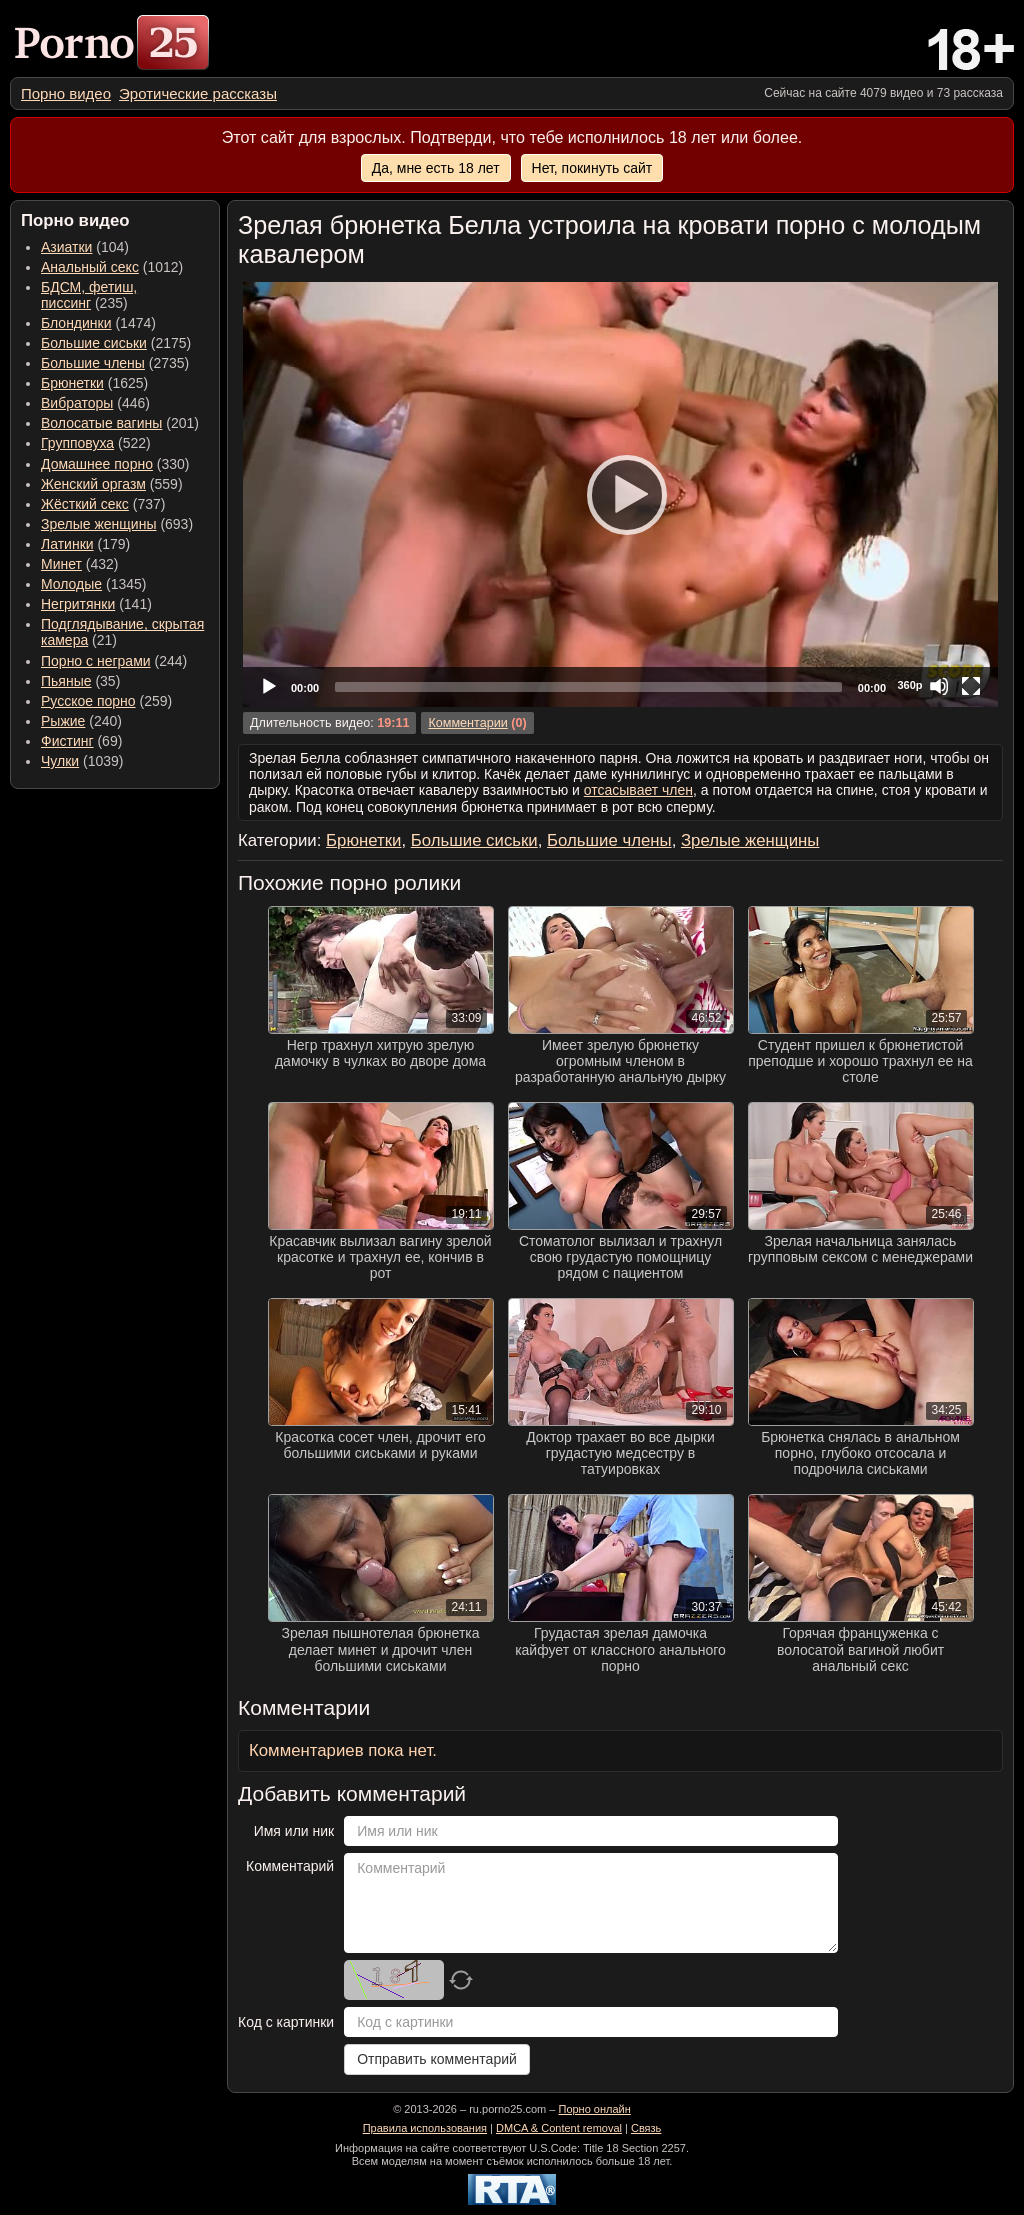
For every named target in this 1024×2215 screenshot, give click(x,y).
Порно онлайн (594, 2109)
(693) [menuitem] (117, 524)
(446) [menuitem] (95, 403)
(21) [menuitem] (122, 632)
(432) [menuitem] (80, 564)
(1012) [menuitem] (112, 267)
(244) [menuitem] (114, 661)
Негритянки (78, 604)
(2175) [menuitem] (116, 343)
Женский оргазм (93, 484)
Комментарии (467, 723)
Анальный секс (90, 267)
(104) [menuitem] (85, 247)
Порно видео (66, 93)
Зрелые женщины (99, 524)
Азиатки (66, 247)
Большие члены (93, 363)
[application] (620, 494)
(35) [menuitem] (80, 681)
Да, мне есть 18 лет (436, 168)
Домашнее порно (97, 464)
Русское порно (88, 701)
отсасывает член (638, 790)
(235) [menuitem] (89, 295)
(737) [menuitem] (103, 504)
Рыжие (63, 721)
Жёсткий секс (85, 504)
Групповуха (77, 443)
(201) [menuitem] (120, 423)
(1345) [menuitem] (93, 584)
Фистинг (67, 741)
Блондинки (76, 323)
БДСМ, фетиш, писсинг (89, 295)
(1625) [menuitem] (94, 383)
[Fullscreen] (971, 686)
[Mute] (939, 686)
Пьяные (66, 681)
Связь (646, 2128)
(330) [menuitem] (115, 464)
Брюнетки (72, 383)
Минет (61, 564)
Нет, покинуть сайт (592, 168)
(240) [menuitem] (81, 721)
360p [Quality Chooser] (909, 685)
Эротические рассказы (198, 93)
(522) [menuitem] (96, 443)
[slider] (588, 687)
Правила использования (425, 2128)
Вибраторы (77, 403)
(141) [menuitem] (96, 604)
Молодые (71, 584)
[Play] (621, 494)
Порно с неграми (96, 661)
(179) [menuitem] (85, 544)
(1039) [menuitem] (82, 761)
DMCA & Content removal (559, 2128)
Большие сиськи (94, 343)
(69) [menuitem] (81, 741)
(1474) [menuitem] (98, 323)
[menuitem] (66, 93)
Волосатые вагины (101, 423)
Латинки (67, 544)
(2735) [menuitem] (115, 363)
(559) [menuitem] (112, 484)
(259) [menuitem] (106, 701)
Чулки (60, 761)
